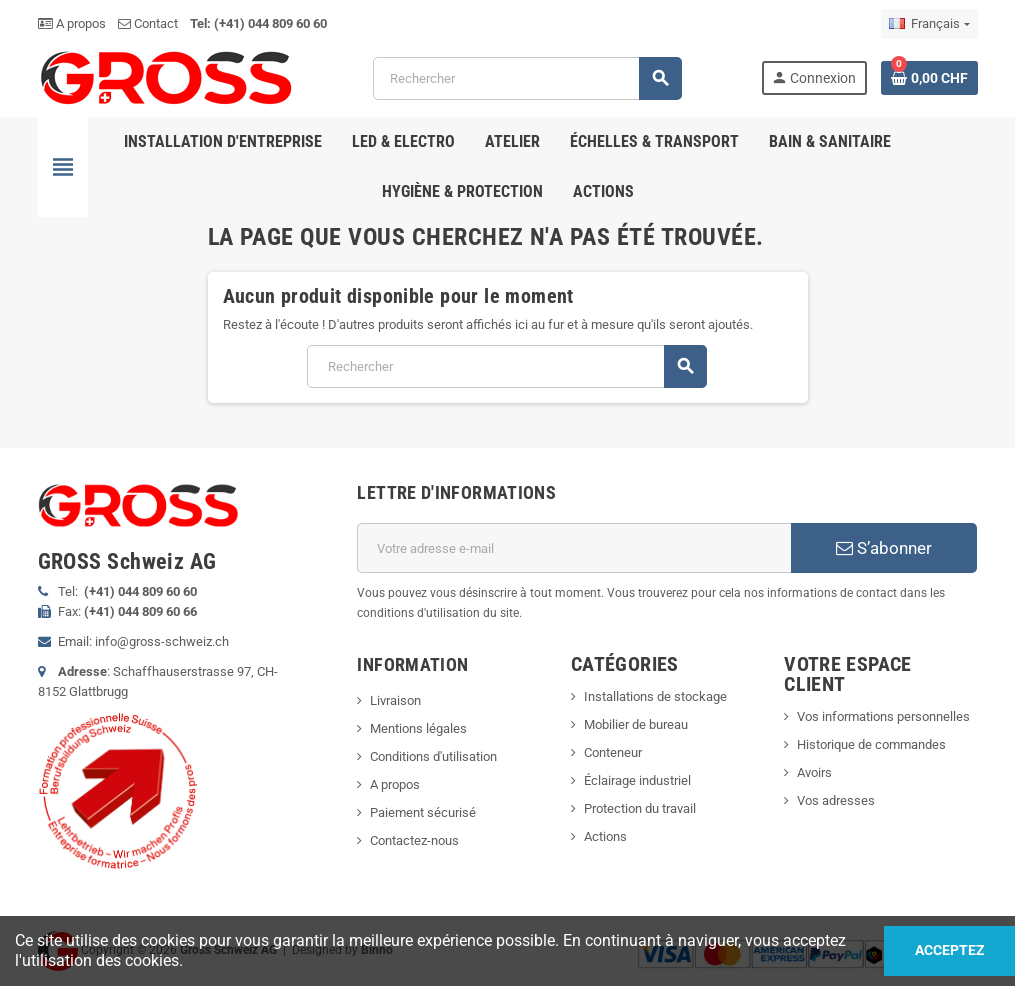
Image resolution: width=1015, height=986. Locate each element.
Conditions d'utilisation (433, 756)
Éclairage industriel (637, 780)
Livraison (395, 700)
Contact (148, 23)
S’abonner (884, 548)
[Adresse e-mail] (574, 548)
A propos (72, 23)
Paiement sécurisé (423, 812)
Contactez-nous (414, 840)
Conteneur (613, 752)
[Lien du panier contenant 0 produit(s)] (929, 78)
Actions (605, 836)
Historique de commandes (871, 744)
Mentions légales (418, 728)
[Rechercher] (527, 78)
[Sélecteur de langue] (929, 24)
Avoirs (814, 772)
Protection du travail (640, 808)
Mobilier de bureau (636, 724)
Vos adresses (836, 800)
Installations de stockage (655, 696)
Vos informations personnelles (883, 716)
